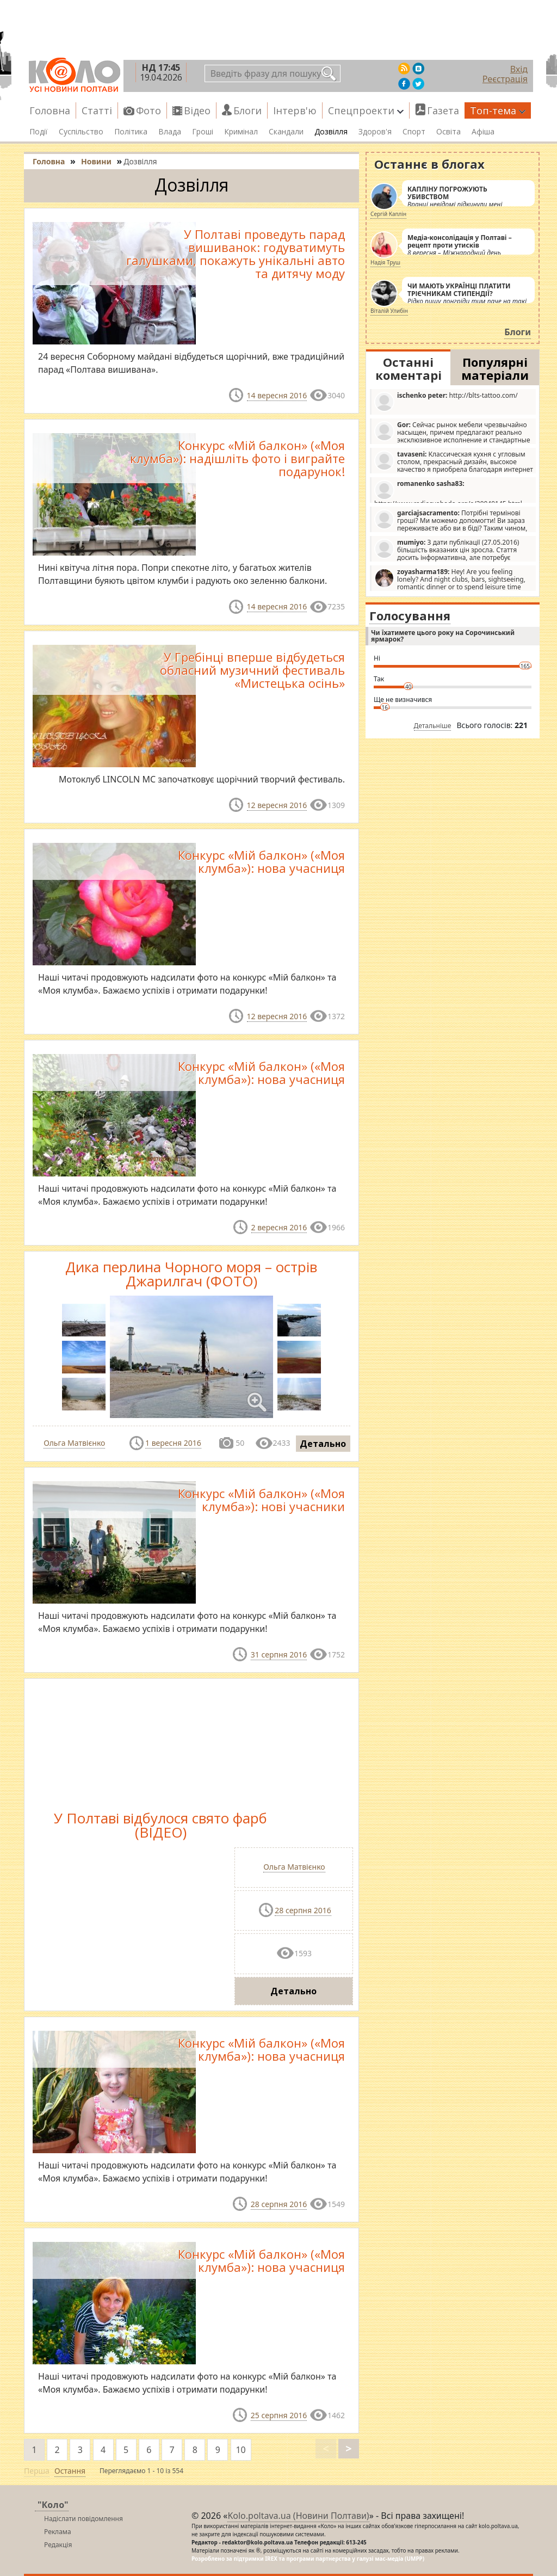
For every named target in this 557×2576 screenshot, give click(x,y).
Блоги (247, 110)
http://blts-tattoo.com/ (446, 401)
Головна (49, 110)
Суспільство (81, 131)
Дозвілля (331, 131)
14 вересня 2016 (277, 395)
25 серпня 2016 (279, 2415)
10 (240, 2450)
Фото (148, 110)
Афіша (483, 131)
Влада (169, 131)
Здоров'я (375, 131)
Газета (443, 110)
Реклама (57, 2531)
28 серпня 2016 (303, 1910)
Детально (323, 1444)
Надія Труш (385, 262)
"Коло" (53, 2505)
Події (38, 131)
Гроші (202, 131)
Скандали (286, 131)
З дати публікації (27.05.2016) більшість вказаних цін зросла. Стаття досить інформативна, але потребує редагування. (446, 550)
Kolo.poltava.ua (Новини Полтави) (298, 2516)
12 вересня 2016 (277, 805)
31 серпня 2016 (279, 1654)
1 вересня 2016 (173, 1443)
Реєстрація (505, 79)
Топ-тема (497, 110)
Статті (97, 110)
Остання (69, 2471)
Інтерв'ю (295, 110)
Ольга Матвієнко (74, 1443)
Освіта (448, 131)
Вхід (519, 69)
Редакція (58, 2544)
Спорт (414, 131)
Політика (130, 131)
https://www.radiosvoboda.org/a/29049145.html (448, 491)
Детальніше (432, 725)
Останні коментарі (408, 368)
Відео (197, 110)
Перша (36, 2471)
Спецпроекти (366, 110)
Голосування (409, 615)
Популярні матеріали (495, 368)
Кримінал (241, 131)
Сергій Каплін (388, 214)
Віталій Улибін (389, 311)
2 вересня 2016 (279, 1227)
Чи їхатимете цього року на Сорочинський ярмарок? (443, 636)
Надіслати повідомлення (83, 2518)
